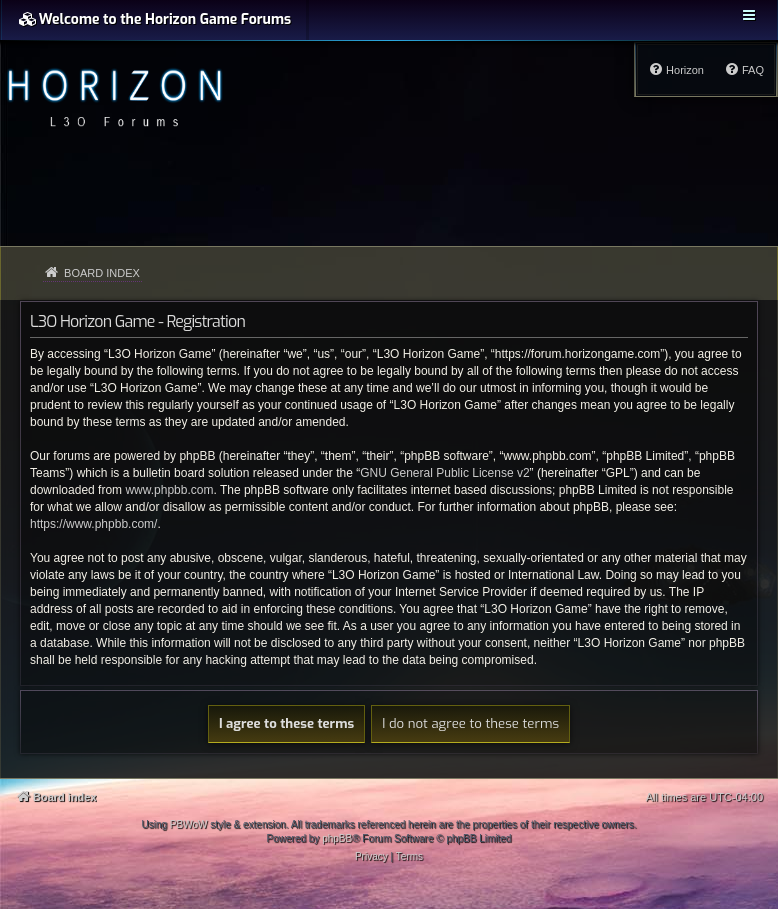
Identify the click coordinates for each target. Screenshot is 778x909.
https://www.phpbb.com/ (93, 524)
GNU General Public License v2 (444, 473)
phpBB (337, 838)
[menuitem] (744, 70)
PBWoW (189, 824)
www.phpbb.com (169, 490)
